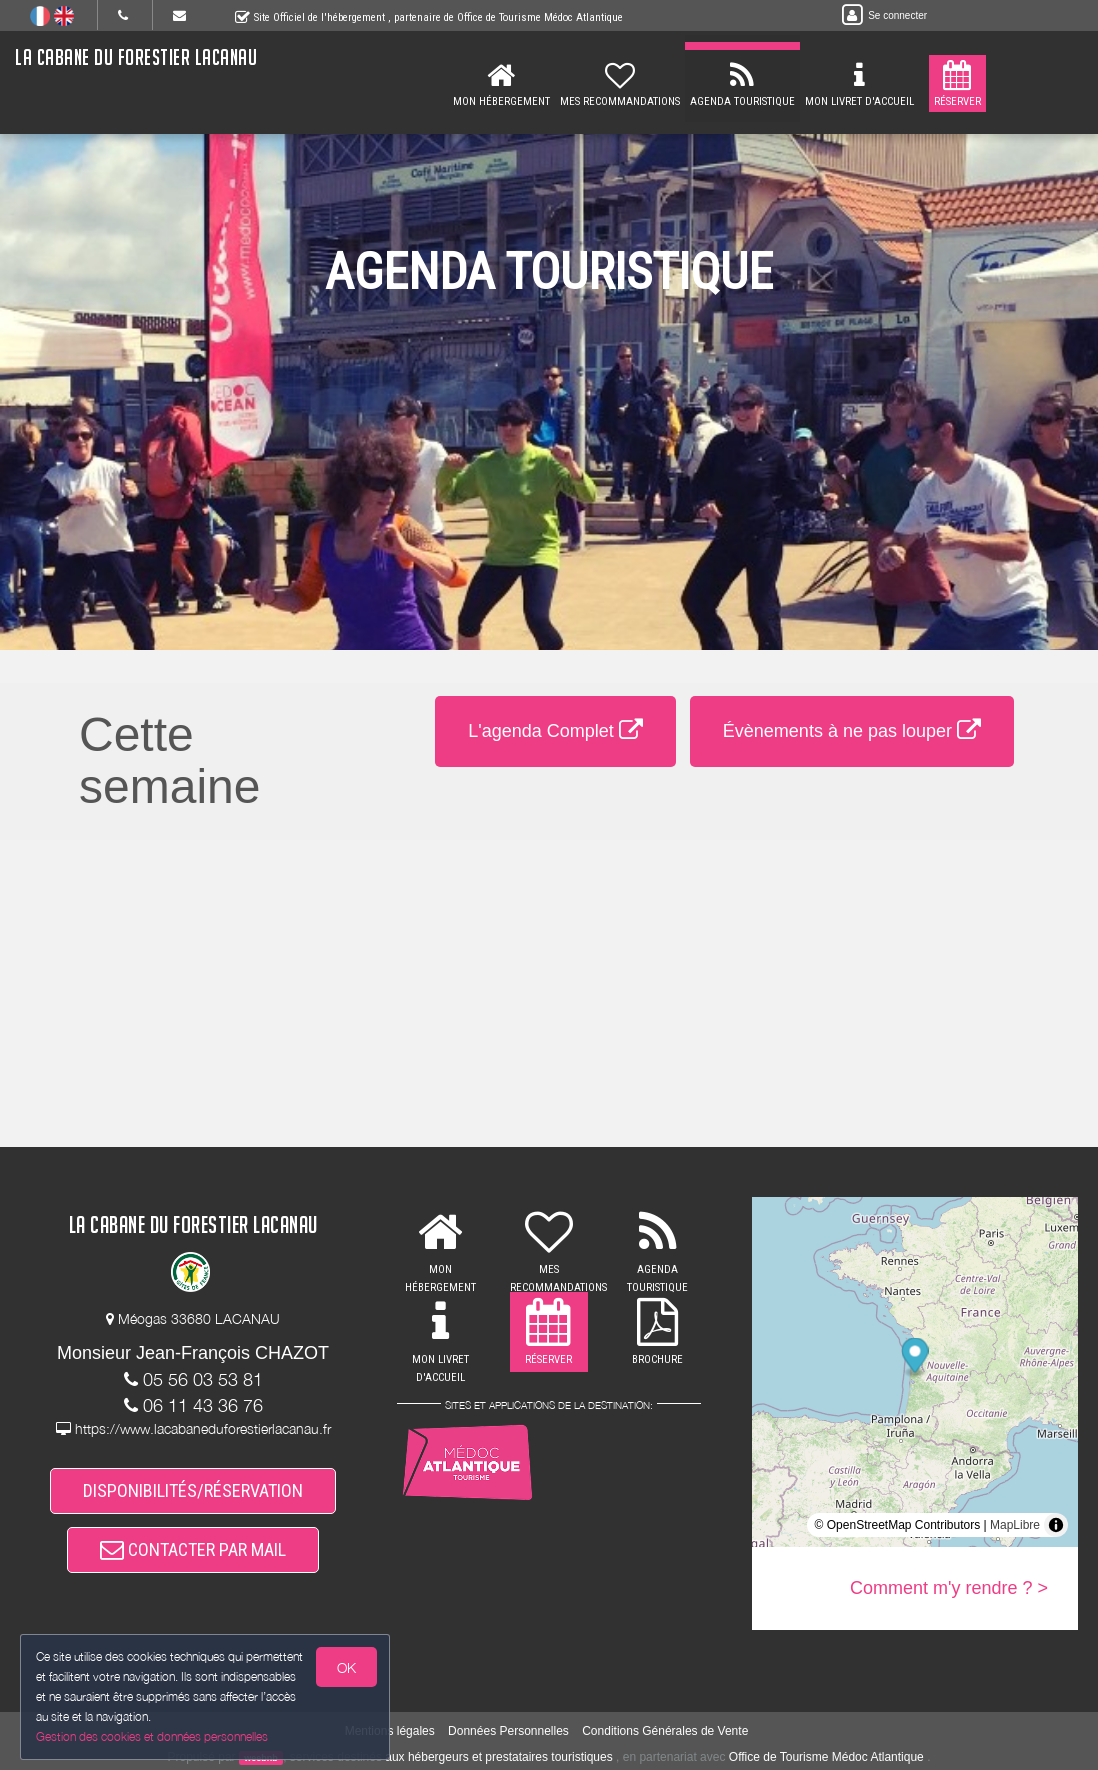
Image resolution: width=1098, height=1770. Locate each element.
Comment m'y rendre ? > (949, 1588)
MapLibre (1015, 1525)
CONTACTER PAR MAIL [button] (193, 1549)
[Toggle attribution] (1056, 1525)
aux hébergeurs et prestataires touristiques (498, 1757)
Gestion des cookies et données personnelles (152, 1736)
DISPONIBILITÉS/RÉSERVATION (193, 1490)
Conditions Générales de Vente (665, 1731)
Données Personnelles (508, 1731)
